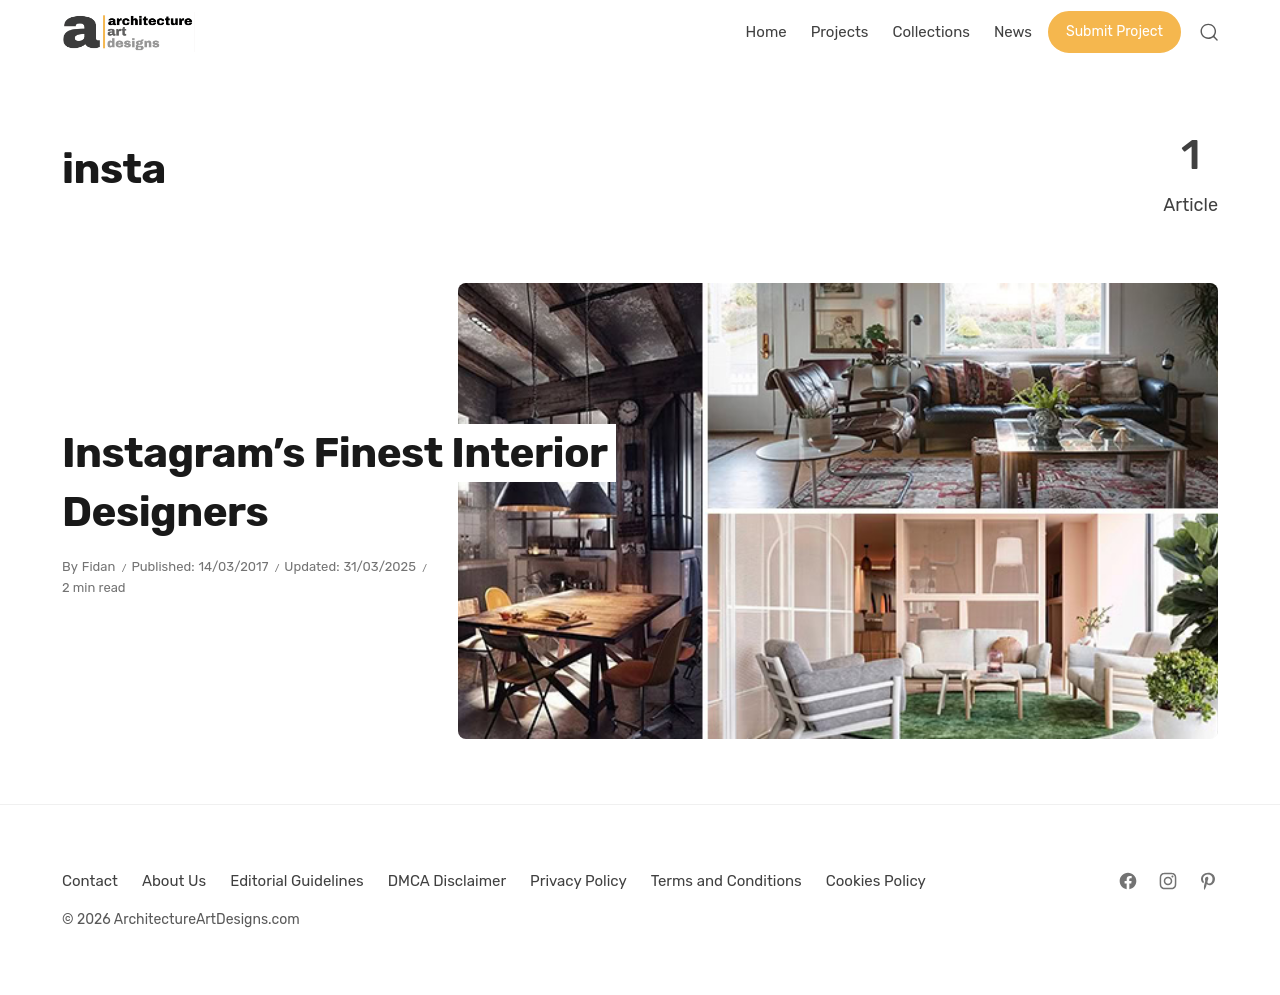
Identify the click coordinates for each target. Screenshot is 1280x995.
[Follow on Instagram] (1168, 881)
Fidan (99, 566)
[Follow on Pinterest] (1208, 881)
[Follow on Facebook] (1128, 881)
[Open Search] (1209, 32)
